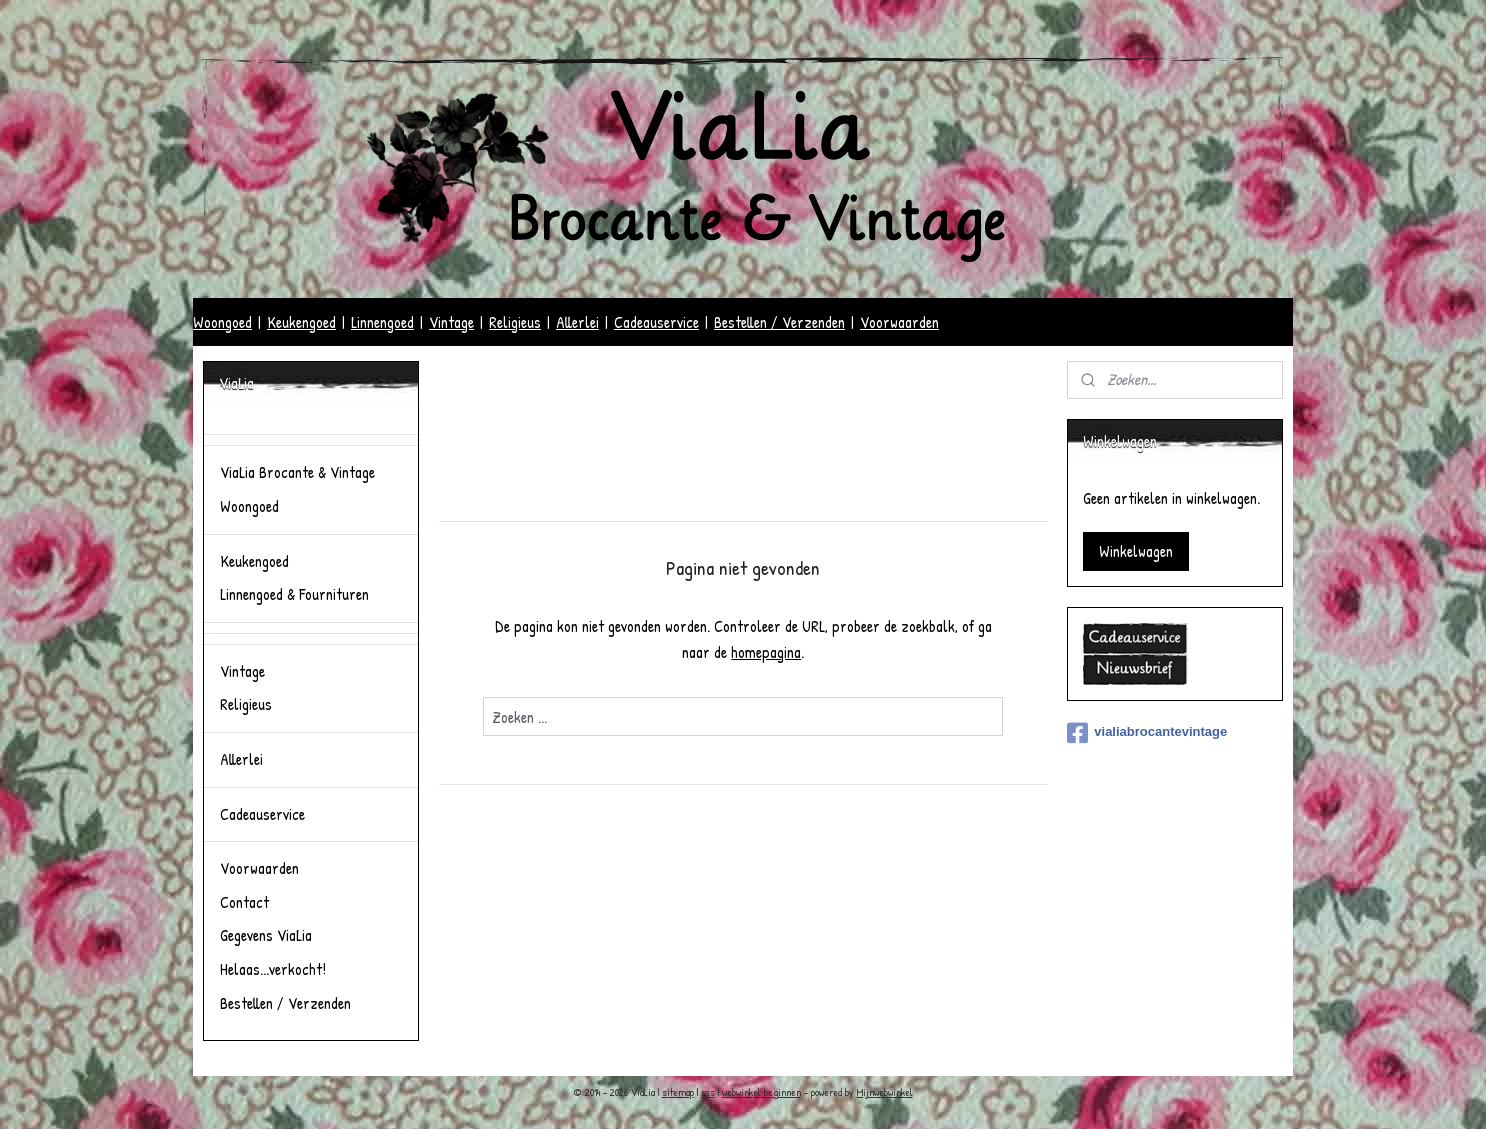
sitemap (678, 1092)
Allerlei (577, 322)
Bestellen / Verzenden (779, 322)
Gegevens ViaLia (266, 935)
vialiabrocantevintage (1147, 733)
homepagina (766, 652)
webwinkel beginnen (761, 1092)
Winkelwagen (1136, 551)
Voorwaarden (899, 322)
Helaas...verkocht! (273, 969)
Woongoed (222, 322)
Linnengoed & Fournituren (294, 594)
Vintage (451, 322)
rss (708, 1092)
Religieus (515, 322)
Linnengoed (382, 322)
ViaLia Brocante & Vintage (297, 472)
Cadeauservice (656, 322)
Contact (244, 902)
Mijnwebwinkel (885, 1092)
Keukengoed (301, 322)
